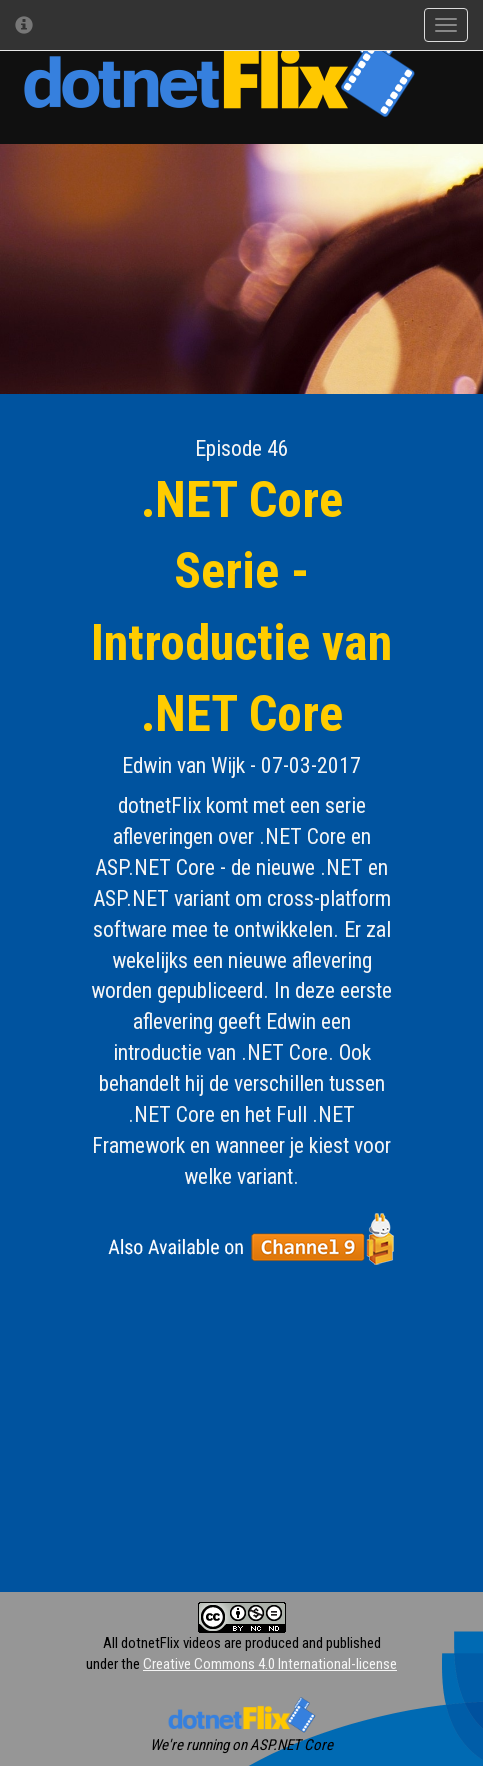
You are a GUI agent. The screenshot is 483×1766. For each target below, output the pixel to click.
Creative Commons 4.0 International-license (270, 1664)
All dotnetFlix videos (162, 1643)
